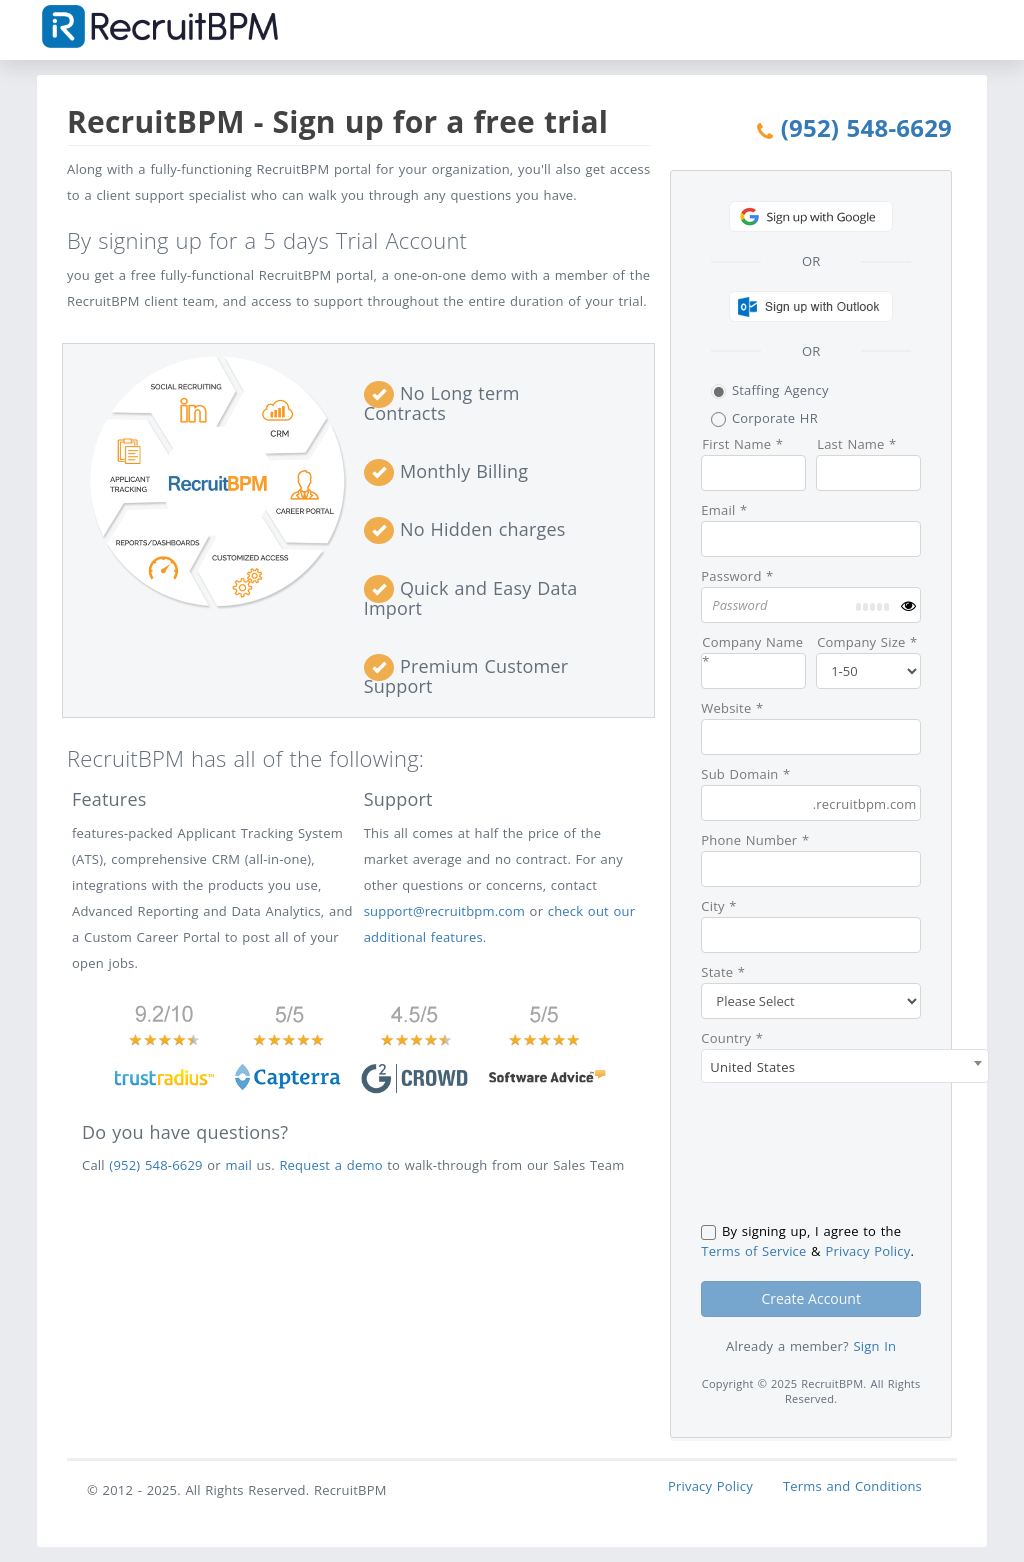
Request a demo (330, 1165)
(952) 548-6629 (866, 127)
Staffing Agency (769, 390)
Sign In (874, 1346)
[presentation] (853, 1152)
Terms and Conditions (852, 1486)
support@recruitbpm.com (444, 911)
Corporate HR (764, 418)
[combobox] (845, 1066)
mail (238, 1165)
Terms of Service (753, 1251)
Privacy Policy (867, 1251)
